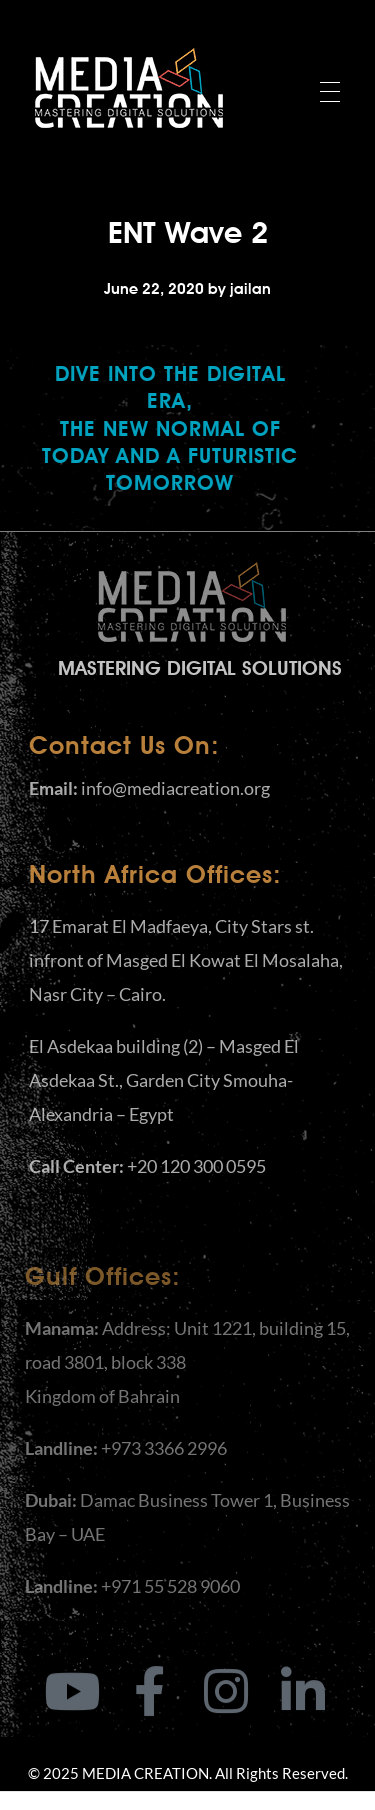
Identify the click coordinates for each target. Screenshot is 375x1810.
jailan (250, 289)
